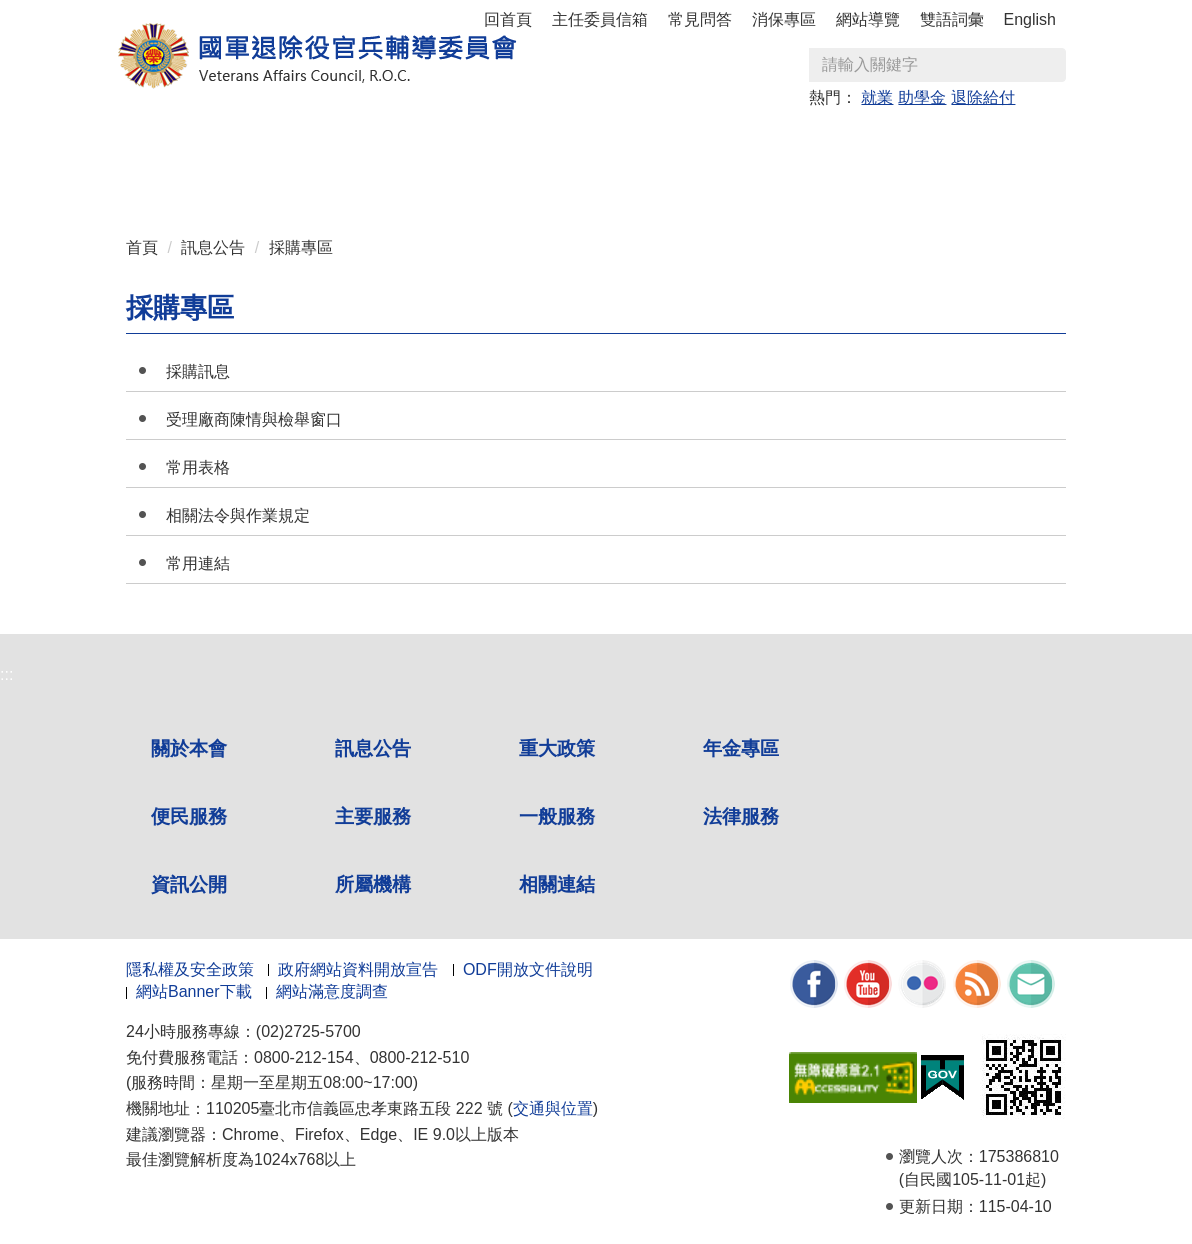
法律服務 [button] (921, 141)
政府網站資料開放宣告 (358, 969)
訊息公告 (213, 247)
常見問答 (700, 19)
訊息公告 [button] (285, 141)
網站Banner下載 (194, 991)
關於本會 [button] (179, 141)
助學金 (922, 97)
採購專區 (301, 247)
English (1030, 19)
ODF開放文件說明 (528, 969)
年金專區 (497, 141)
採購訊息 (198, 371)
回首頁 (508, 19)
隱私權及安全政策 (190, 969)
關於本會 (189, 748)
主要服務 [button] (709, 141)
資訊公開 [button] (179, 181)
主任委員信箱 (600, 19)
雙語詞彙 (952, 19)
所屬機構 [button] (285, 181)
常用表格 (198, 467)
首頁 (142, 247)
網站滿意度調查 (332, 991)
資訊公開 (189, 884)
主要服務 (373, 816)
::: (132, 132)
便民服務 (189, 816)
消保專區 (784, 19)
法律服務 (741, 816)
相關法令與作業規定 (238, 515)
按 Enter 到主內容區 (90, 13)
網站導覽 (868, 19)
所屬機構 (373, 884)
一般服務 (557, 816)
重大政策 (391, 141)
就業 (877, 97)
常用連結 (198, 563)
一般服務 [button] (815, 141)
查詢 (1050, 65)
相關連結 (557, 884)
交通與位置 (553, 1108)
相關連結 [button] (391, 181)
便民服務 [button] (603, 141)
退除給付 (983, 97)
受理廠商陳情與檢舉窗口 (254, 419)
